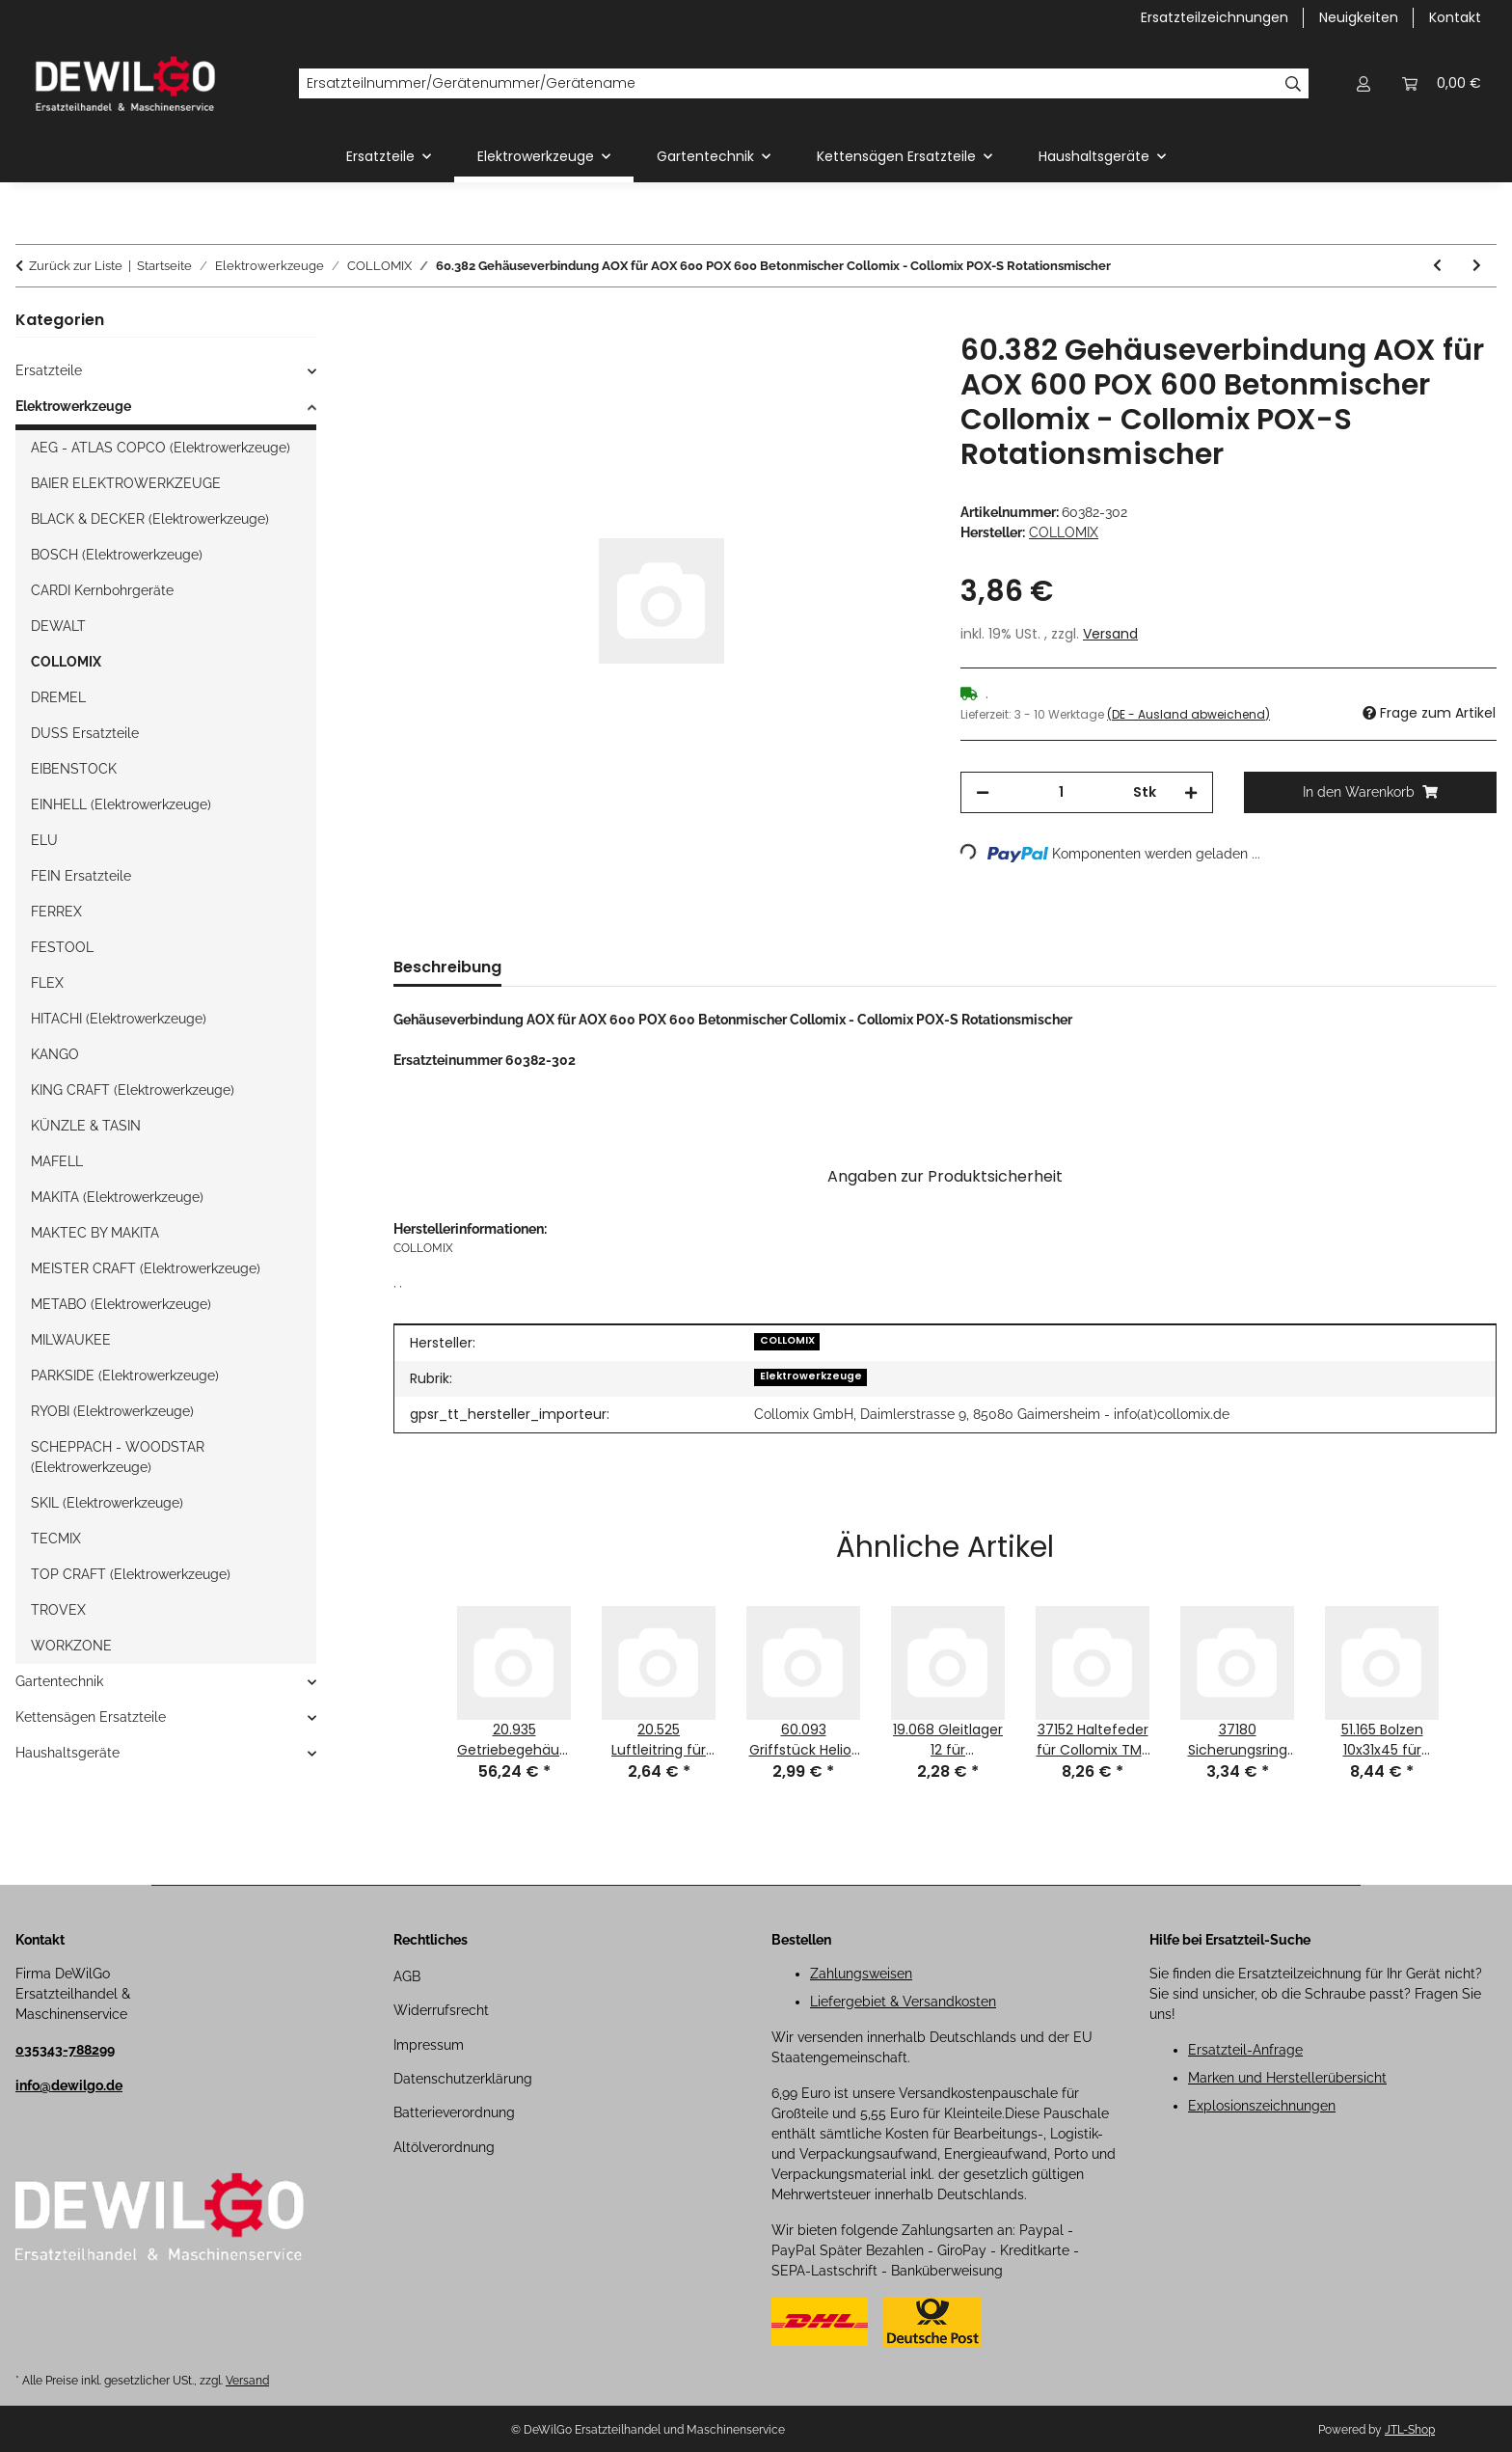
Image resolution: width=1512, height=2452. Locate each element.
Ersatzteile (48, 370)
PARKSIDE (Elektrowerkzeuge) (125, 1375)
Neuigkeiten (1358, 17)
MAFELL (57, 1161)
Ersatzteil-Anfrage (1245, 2049)
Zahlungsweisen (861, 1973)
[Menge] (1061, 792)
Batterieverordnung (454, 2112)
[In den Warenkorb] (408, 322)
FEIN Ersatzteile (81, 876)
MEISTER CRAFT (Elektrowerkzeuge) (145, 1268)
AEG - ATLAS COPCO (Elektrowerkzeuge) (160, 447)
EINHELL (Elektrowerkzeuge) (121, 804)
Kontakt (1455, 17)
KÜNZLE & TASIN (86, 1125)
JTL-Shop (1410, 2430)
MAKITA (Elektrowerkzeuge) (117, 1197)
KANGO (55, 1054)
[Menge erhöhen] (1191, 792)
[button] (1363, 83)
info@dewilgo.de (68, 2085)
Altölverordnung (444, 2147)
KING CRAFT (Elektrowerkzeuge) (132, 1090)
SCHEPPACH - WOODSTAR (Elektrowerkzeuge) (117, 1457)
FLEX (47, 983)
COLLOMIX (787, 1340)
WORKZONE (71, 1645)
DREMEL (58, 697)
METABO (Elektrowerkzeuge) (121, 1304)
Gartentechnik (59, 1681)
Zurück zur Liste (75, 266)
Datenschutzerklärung (462, 2078)
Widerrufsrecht (441, 2010)
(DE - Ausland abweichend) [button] (1188, 714)
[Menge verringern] (982, 792)
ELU (44, 840)
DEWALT (58, 626)
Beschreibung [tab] (447, 967)
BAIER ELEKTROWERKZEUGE (126, 483)
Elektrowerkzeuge (811, 1376)
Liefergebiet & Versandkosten (903, 2001)
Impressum (428, 2045)
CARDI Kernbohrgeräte (102, 590)
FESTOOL (62, 947)
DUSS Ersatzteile (85, 733)
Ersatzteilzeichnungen (1214, 17)
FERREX (56, 911)
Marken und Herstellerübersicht (1287, 2077)
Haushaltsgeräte (67, 1752)
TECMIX (56, 1538)
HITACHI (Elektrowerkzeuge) (118, 1018)
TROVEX (58, 1610)
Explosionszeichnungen (1262, 2105)
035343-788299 (65, 2049)
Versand (1110, 633)
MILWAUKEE (71, 1340)
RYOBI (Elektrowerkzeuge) (112, 1411)
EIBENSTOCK (74, 768)
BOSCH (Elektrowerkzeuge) (116, 554)
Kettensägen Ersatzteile (90, 1717)
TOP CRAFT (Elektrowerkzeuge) (130, 1574)
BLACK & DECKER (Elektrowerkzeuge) (150, 519)
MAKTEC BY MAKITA (95, 1232)
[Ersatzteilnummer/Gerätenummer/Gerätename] (788, 84)
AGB (406, 1976)
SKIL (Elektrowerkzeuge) (107, 1503)
